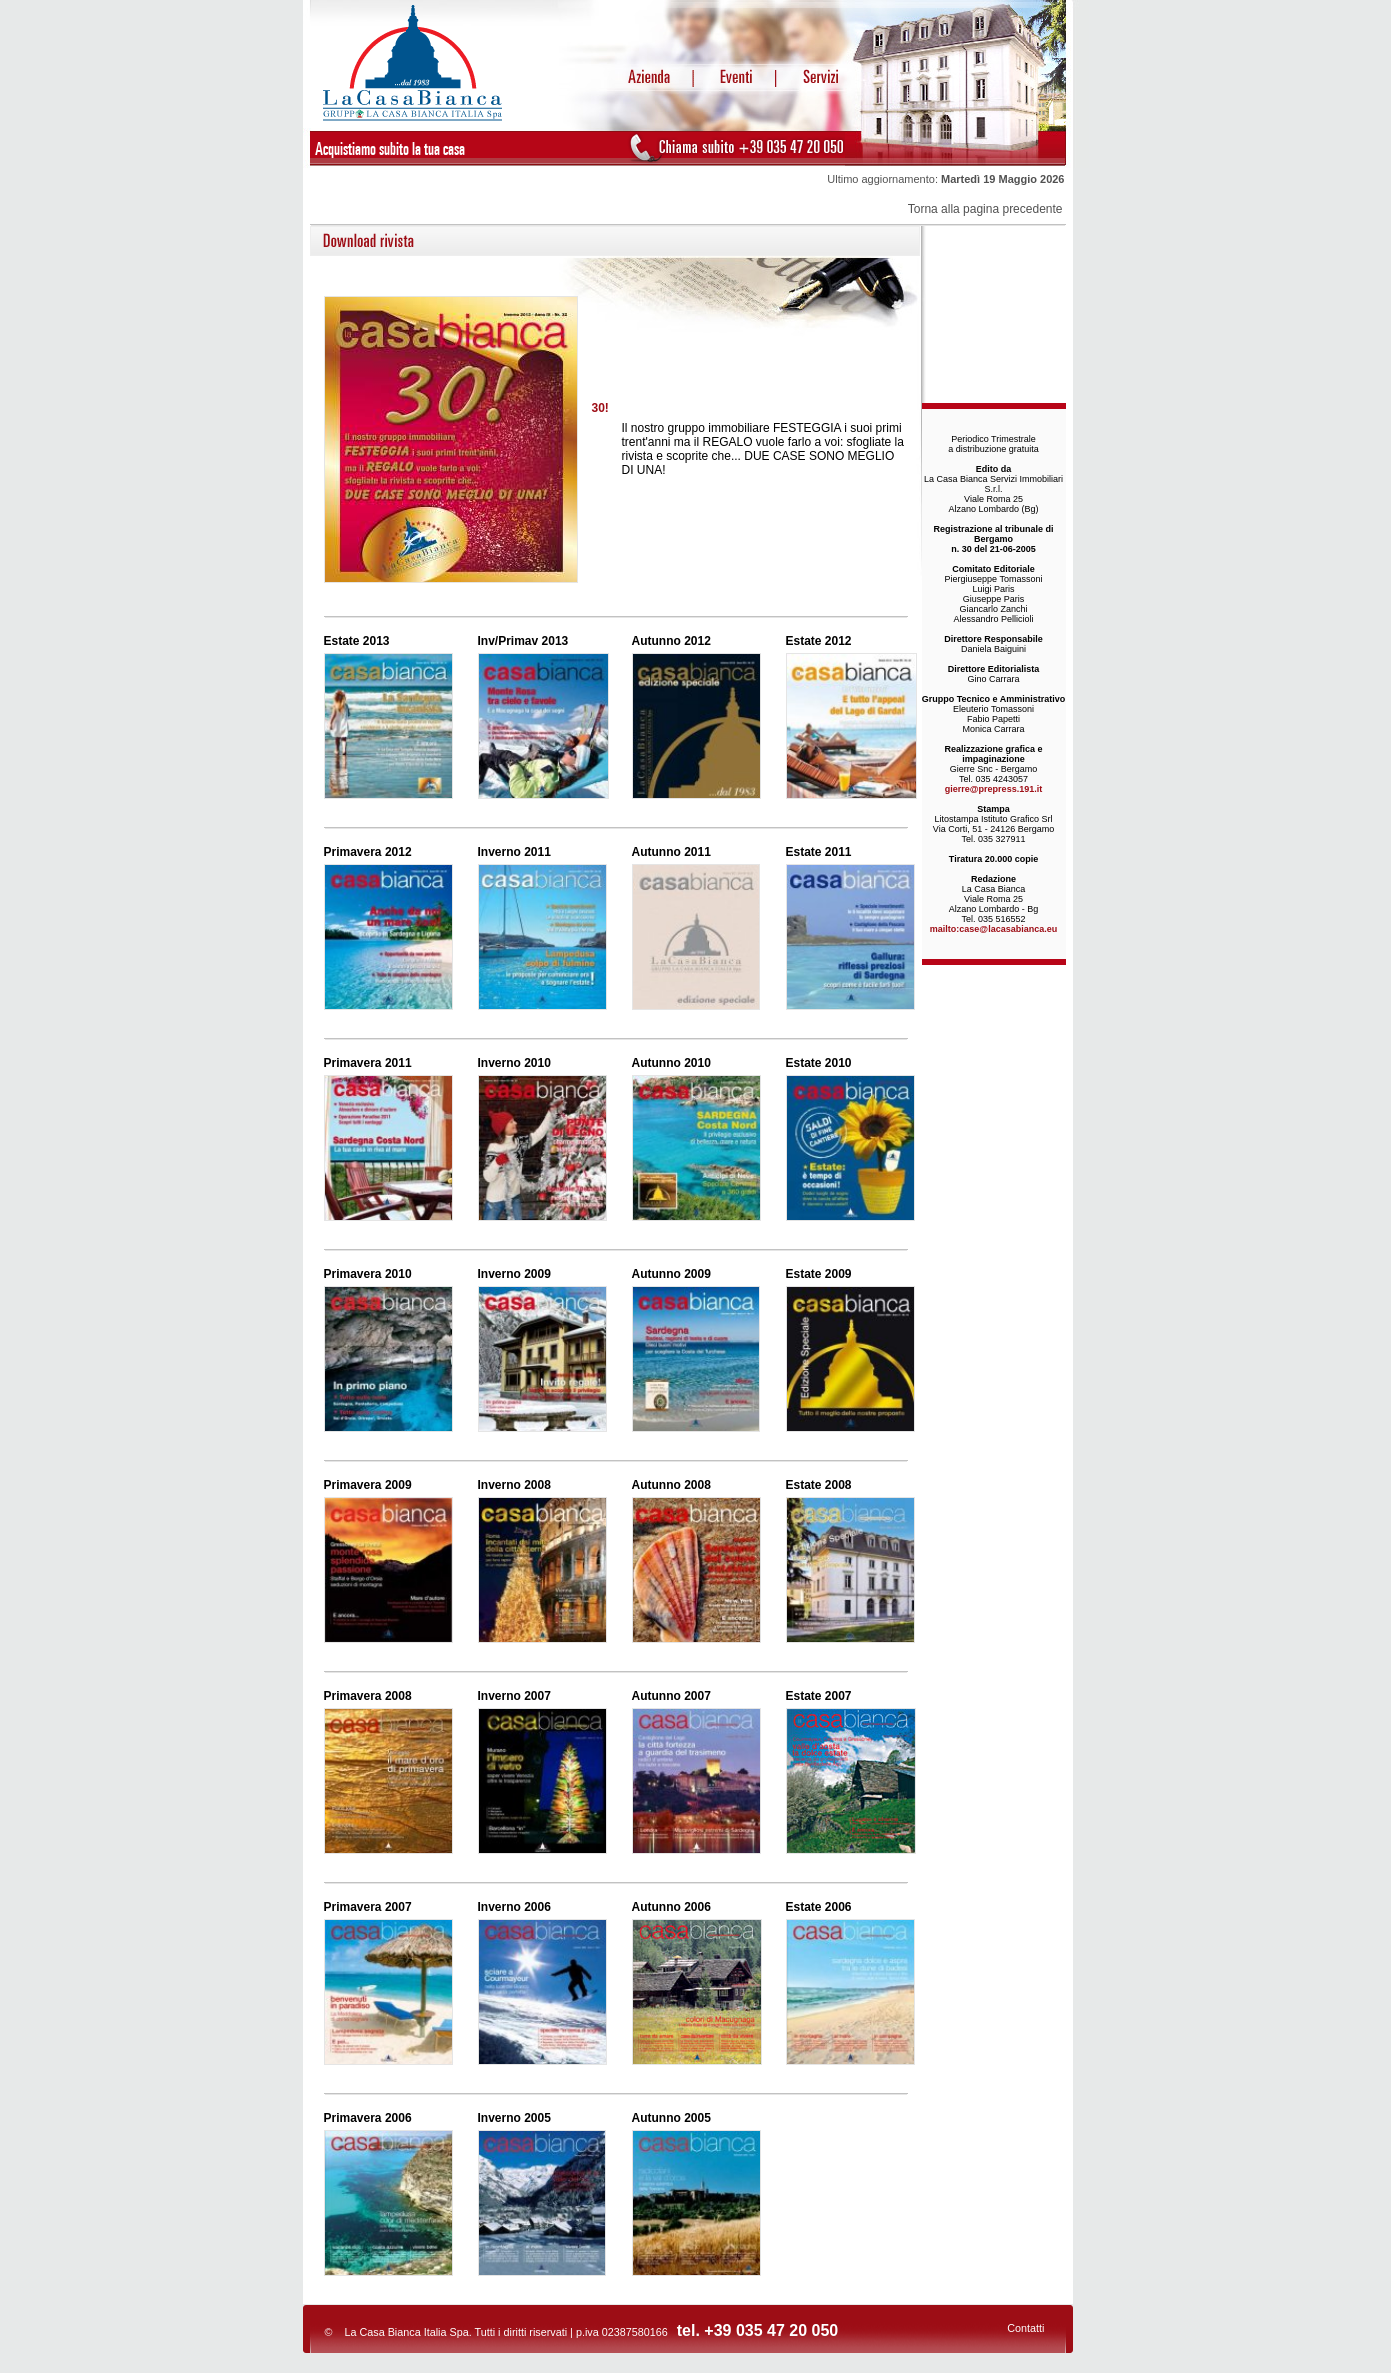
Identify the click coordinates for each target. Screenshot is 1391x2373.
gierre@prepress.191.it (993, 789)
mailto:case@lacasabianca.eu (993, 929)
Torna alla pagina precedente (985, 209)
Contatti (1025, 2328)
